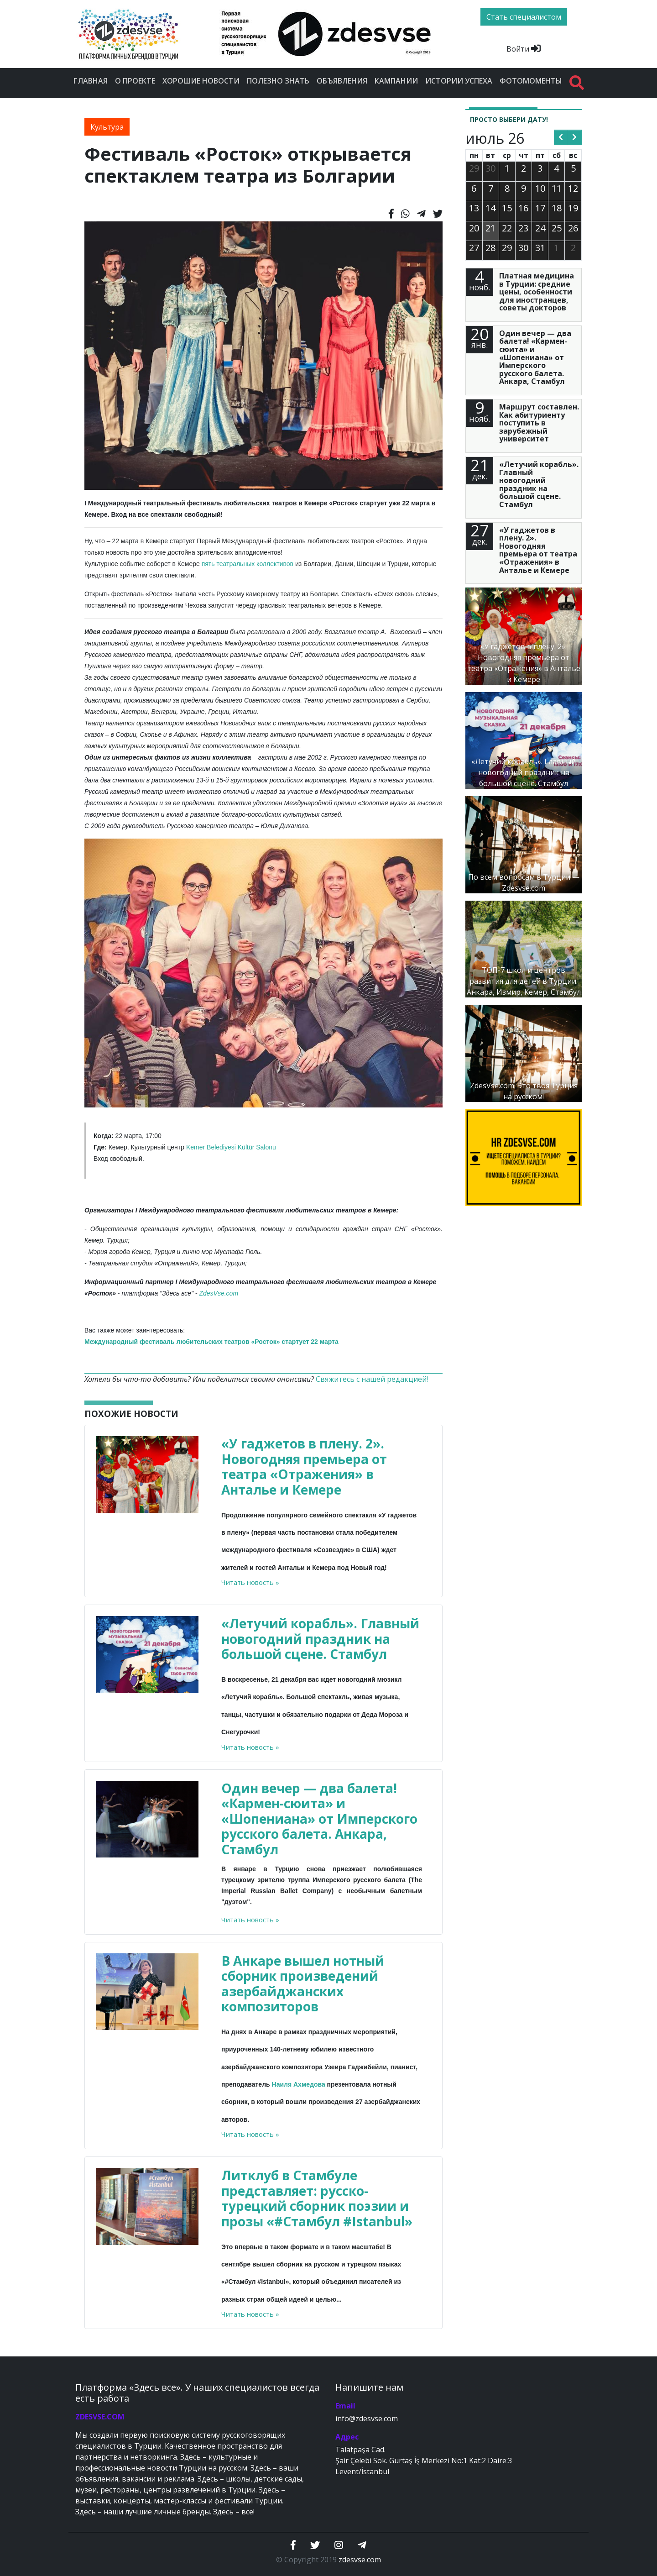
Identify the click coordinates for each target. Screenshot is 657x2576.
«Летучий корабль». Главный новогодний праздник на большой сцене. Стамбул (320, 1639)
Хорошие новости (201, 81)
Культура (107, 127)
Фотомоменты (531, 81)
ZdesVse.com (218, 1293)
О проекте (135, 81)
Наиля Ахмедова (298, 2084)
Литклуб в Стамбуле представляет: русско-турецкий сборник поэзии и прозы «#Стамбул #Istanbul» (316, 2198)
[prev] (561, 137)
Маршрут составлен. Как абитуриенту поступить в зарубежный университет (539, 423)
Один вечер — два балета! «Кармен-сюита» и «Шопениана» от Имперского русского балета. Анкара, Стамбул (319, 1818)
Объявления (342, 81)
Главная (90, 81)
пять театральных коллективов (247, 563)
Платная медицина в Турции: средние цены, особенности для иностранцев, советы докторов (536, 292)
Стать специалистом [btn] (523, 17)
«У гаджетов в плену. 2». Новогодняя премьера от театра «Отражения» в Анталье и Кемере (304, 1466)
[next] (575, 137)
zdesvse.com (360, 2560)
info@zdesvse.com (366, 2418)
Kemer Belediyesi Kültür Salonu (231, 1147)
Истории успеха (458, 81)
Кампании (396, 81)
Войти (523, 49)
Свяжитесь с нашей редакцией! (372, 1379)
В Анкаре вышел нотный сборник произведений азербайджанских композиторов (302, 1983)
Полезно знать (278, 81)
